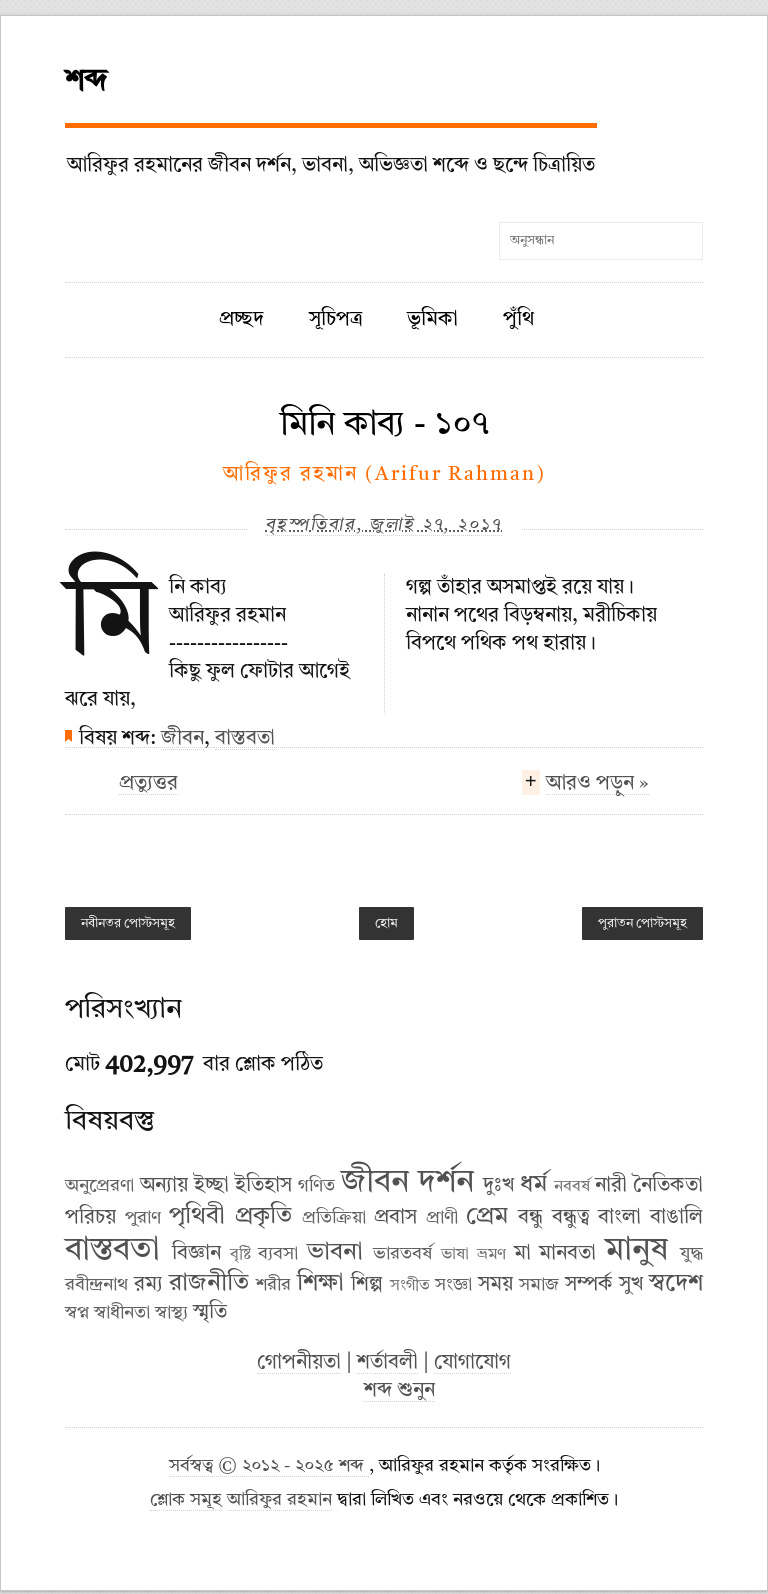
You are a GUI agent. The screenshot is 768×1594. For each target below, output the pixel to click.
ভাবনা (335, 1253)
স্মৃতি (210, 1313)
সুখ (631, 1285)
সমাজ (539, 1285)
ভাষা (455, 1255)
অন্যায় (164, 1186)
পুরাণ (143, 1218)
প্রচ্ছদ (241, 320)
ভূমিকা (432, 320)
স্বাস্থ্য (171, 1313)
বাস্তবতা (245, 739)
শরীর (273, 1285)
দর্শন (446, 1183)
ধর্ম (533, 1185)
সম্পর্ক (589, 1285)
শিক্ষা (320, 1284)
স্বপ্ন (77, 1313)
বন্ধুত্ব (571, 1218)
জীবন (182, 739)
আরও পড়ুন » (597, 786)
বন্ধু (530, 1218)
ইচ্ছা (211, 1186)
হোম (386, 923)
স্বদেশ (676, 1284)
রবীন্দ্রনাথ (96, 1285)
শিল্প (367, 1285)
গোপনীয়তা (299, 1363)
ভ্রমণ (491, 1255)
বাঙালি (676, 1218)
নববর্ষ (572, 1187)
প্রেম (487, 1217)
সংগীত (410, 1286)
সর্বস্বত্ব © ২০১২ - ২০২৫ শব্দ (269, 1466)
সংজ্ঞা (453, 1285)
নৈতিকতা (668, 1186)
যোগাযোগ (472, 1363)
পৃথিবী (197, 1217)
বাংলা (619, 1218)
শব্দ (86, 82)
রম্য (148, 1285)
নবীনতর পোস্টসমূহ (128, 923)
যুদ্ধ (691, 1254)
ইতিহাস (263, 1186)
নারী (611, 1186)
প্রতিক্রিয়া (334, 1218)
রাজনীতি (209, 1284)
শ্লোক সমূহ (186, 1500)
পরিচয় (90, 1218)
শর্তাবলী (387, 1363)
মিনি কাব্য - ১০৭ (384, 425)
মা (522, 1254)
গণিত (316, 1186)
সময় (495, 1285)
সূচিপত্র (336, 320)
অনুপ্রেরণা (99, 1186)
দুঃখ (498, 1186)
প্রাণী (442, 1218)
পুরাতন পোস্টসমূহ (642, 923)
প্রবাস (395, 1218)
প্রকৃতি (263, 1217)
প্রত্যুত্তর (148, 784)
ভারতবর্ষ (402, 1254)
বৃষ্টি (240, 1255)
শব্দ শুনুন (399, 1391)
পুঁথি (518, 320)
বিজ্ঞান (196, 1254)
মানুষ (636, 1251)
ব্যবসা (278, 1254)
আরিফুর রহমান (279, 1500)
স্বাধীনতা (122, 1313)
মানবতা (567, 1254)
